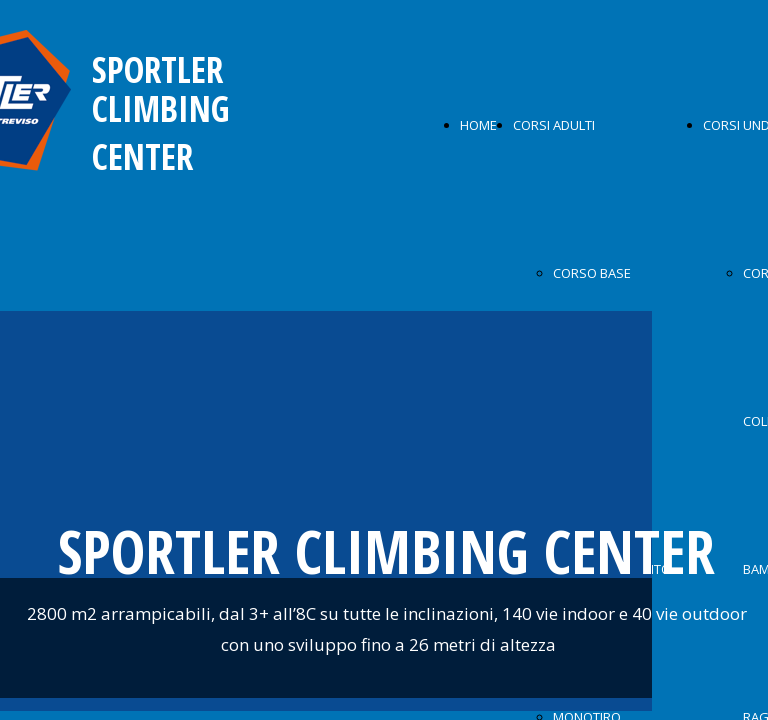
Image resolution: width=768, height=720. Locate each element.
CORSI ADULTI (554, 125)
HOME (478, 125)
